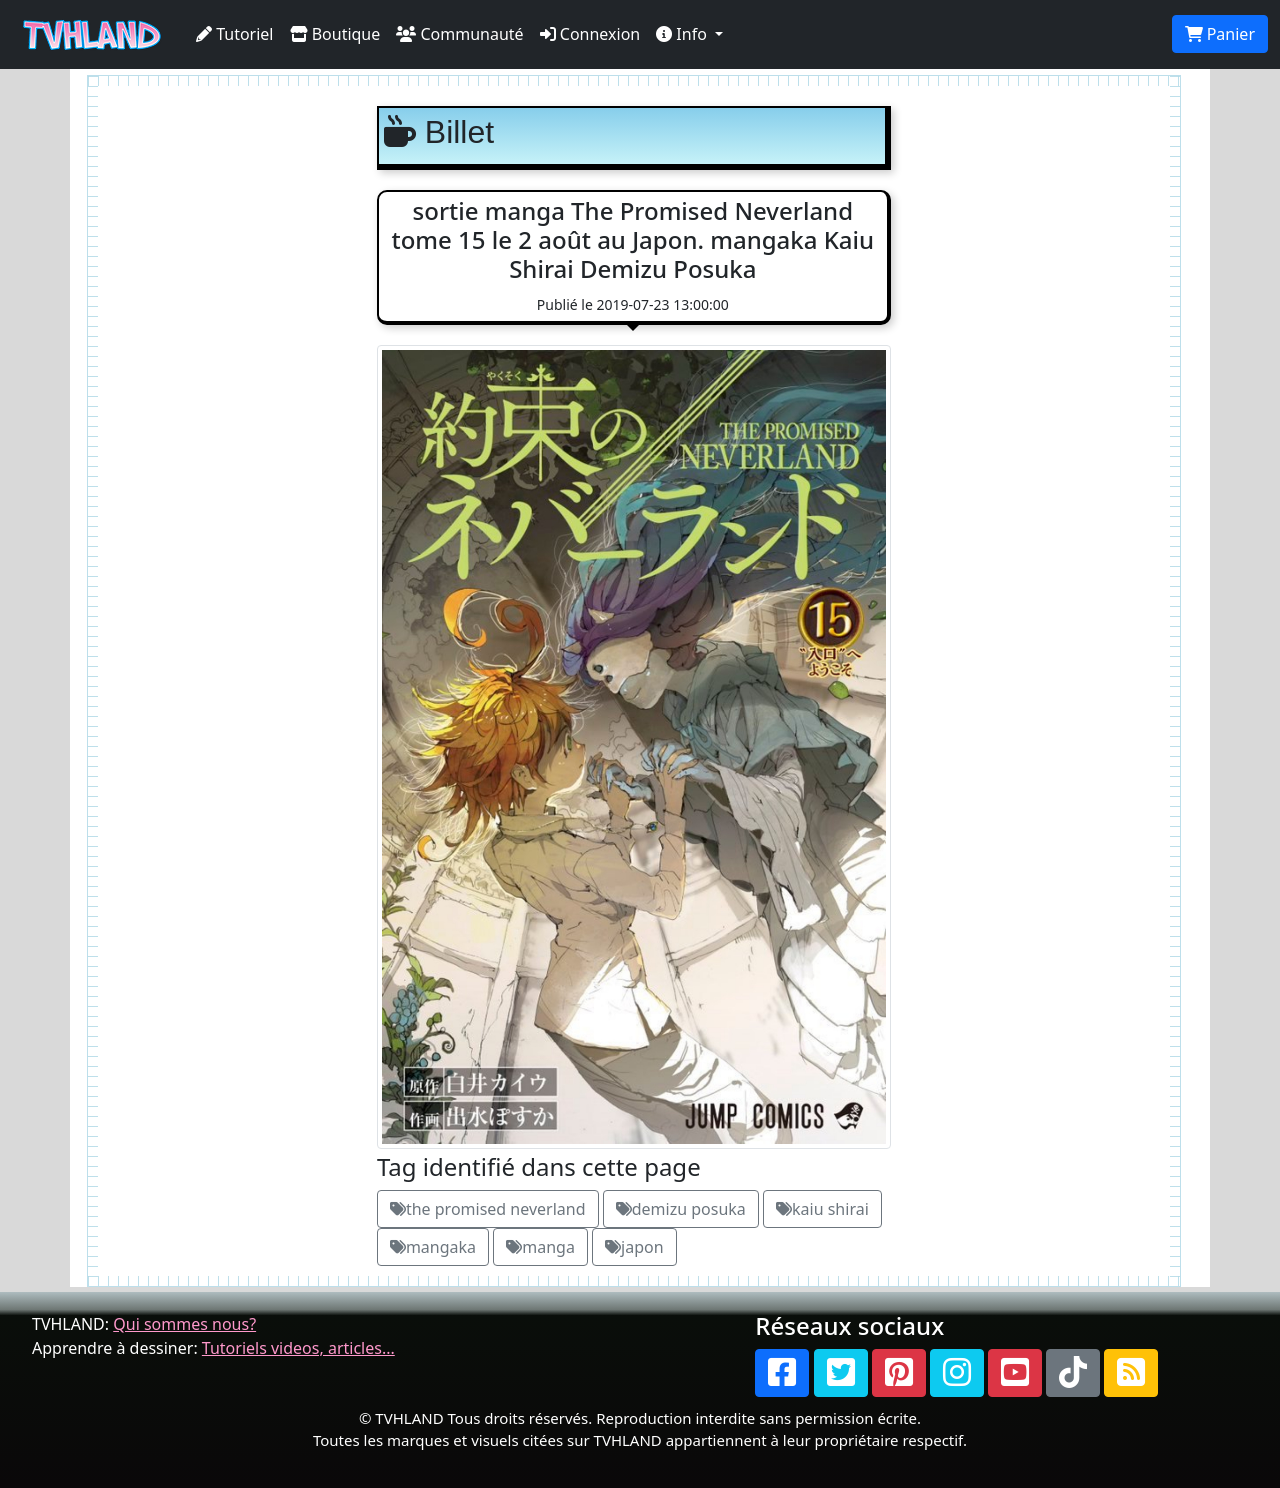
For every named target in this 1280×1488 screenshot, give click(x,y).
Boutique (335, 34)
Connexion (590, 34)
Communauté (459, 34)
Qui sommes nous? (184, 1324)
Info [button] (683, 34)
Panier (1220, 34)
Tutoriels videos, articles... (298, 1348)
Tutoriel (235, 34)
